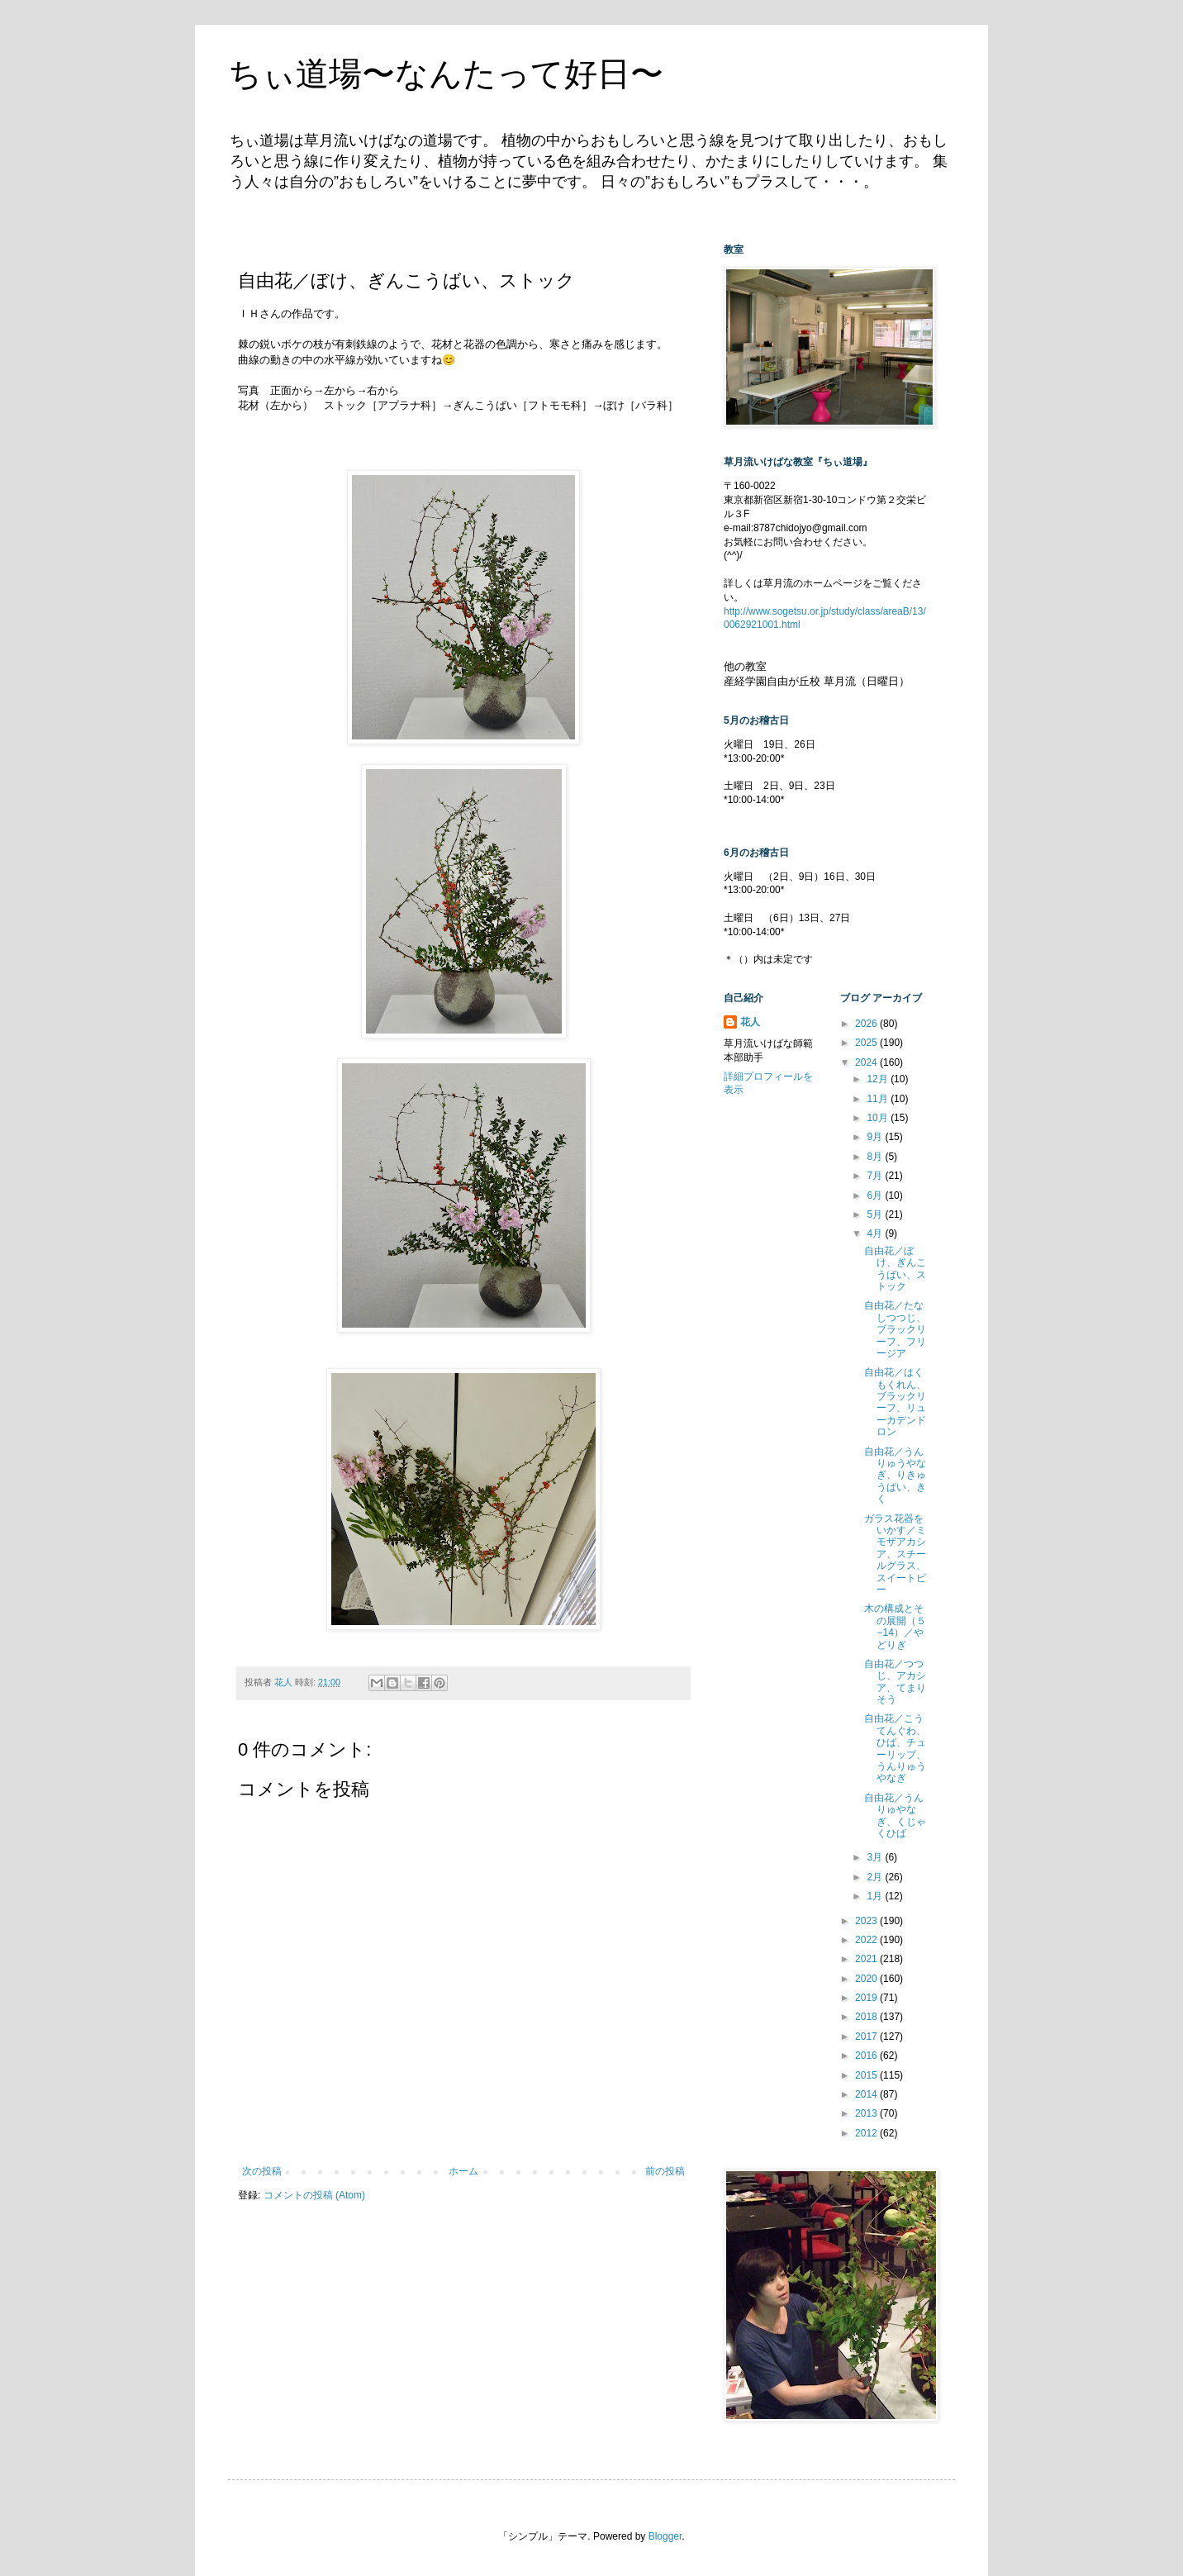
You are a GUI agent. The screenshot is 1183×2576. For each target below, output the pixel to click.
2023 (867, 1921)
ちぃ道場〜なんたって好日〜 (445, 73)
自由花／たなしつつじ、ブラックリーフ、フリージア (895, 1329)
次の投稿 (262, 2171)
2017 (867, 2036)
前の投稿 (665, 2171)
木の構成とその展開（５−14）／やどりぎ (895, 1626)
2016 (867, 2055)
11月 (879, 1099)
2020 (867, 1978)
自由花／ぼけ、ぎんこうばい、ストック (895, 1268)
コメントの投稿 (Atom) (314, 2195)
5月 (876, 1214)
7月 (876, 1175)
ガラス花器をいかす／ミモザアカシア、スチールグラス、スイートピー (895, 1554)
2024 (867, 1062)
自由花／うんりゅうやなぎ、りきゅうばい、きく (895, 1475)
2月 (876, 1877)
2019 (867, 1997)
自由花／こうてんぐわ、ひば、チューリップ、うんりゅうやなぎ (895, 1748)
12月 (879, 1079)
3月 (876, 1857)
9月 (876, 1137)
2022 (867, 1940)
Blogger (665, 2536)
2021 (867, 1959)
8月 (876, 1156)
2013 (867, 2113)
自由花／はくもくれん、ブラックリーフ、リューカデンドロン (895, 1402)
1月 (876, 1896)
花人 (750, 1022)
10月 (879, 1118)
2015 (867, 2075)
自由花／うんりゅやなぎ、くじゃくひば (895, 1815)
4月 (876, 1233)
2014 (867, 2094)
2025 (867, 1042)
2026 (867, 1023)
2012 (867, 2133)
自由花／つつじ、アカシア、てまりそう (895, 1681)
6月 (876, 1195)
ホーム (463, 2171)
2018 (867, 2016)
